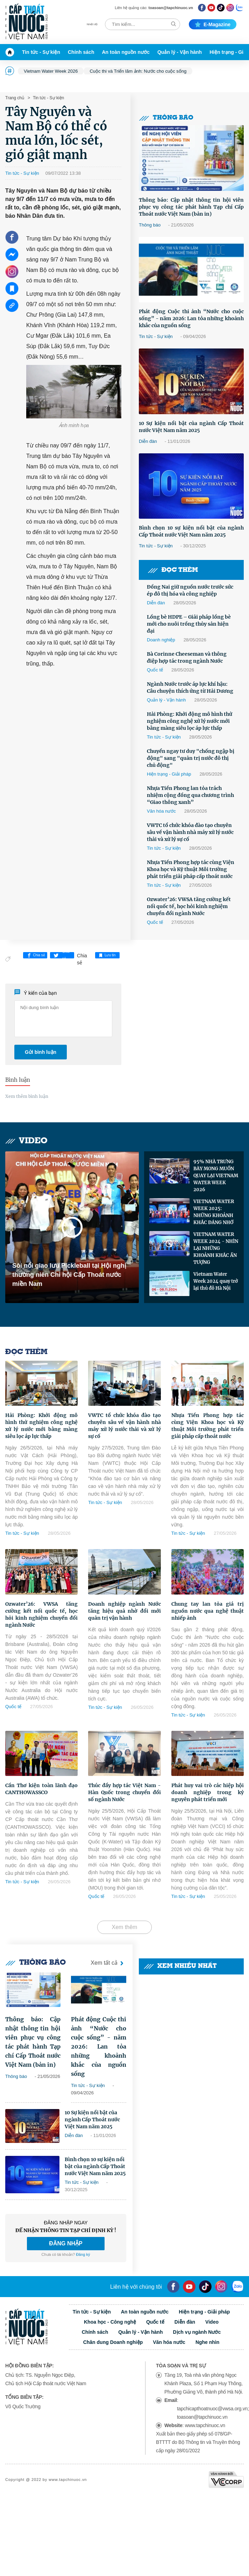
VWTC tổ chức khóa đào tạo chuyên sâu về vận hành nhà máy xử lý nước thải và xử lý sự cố (190, 832)
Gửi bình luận (40, 1052)
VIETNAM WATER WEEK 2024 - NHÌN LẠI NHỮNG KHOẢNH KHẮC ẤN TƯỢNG (215, 1248)
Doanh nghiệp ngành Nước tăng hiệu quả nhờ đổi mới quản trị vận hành (124, 1611)
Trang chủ (14, 97)
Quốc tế (155, 669)
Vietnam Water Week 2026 (51, 71)
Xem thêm (124, 1927)
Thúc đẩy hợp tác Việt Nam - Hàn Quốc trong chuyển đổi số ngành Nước (124, 1792)
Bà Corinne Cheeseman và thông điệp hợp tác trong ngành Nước (187, 657)
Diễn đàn (148, 441)
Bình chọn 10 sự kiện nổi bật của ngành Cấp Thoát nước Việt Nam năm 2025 (191, 531)
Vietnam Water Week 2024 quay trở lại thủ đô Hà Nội (215, 1281)
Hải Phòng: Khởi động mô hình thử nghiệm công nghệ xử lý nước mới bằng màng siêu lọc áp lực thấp (189, 721)
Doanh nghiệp (161, 639)
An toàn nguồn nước (125, 52)
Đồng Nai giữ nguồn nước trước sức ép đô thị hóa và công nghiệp (190, 590)
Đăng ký (83, 2254)
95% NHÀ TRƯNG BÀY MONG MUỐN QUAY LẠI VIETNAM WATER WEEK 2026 (215, 1176)
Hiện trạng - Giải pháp (169, 774)
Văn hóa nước (161, 811)
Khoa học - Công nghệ (110, 2322)
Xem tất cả (108, 1963)
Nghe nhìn (207, 2342)
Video (26, 1141)
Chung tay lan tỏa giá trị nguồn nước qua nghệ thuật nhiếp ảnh (207, 1611)
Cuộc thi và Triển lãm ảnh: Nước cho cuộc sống (138, 71)
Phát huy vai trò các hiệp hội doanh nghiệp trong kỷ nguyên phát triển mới (207, 1792)
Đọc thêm (173, 570)
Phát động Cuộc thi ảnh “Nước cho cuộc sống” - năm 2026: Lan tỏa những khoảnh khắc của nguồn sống (191, 318)
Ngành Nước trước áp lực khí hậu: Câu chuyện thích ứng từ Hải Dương (190, 687)
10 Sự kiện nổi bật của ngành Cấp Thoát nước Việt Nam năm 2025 (191, 426)
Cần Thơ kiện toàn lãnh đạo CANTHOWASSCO (41, 1789)
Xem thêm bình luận (26, 1096)
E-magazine (212, 24)
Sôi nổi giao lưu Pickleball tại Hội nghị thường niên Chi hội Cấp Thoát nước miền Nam (69, 1274)
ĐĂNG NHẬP (65, 2243)
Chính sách (81, 52)
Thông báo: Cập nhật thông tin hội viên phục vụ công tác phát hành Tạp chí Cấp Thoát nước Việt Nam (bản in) (191, 207)
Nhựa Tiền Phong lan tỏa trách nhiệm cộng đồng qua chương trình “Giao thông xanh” (190, 795)
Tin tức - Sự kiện (41, 52)
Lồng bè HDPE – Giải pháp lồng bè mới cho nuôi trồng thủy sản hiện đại (189, 624)
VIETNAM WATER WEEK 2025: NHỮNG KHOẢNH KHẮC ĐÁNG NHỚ (213, 1212)
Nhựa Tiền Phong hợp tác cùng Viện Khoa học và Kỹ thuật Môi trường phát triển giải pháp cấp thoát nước (190, 869)
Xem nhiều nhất (180, 1966)
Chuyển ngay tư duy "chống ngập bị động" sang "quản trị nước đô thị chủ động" (190, 758)
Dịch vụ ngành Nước (197, 2332)
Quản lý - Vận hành (179, 52)
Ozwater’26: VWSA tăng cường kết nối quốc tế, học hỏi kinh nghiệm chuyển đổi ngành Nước (189, 906)
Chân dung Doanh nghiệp (113, 2342)
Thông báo (166, 118)
